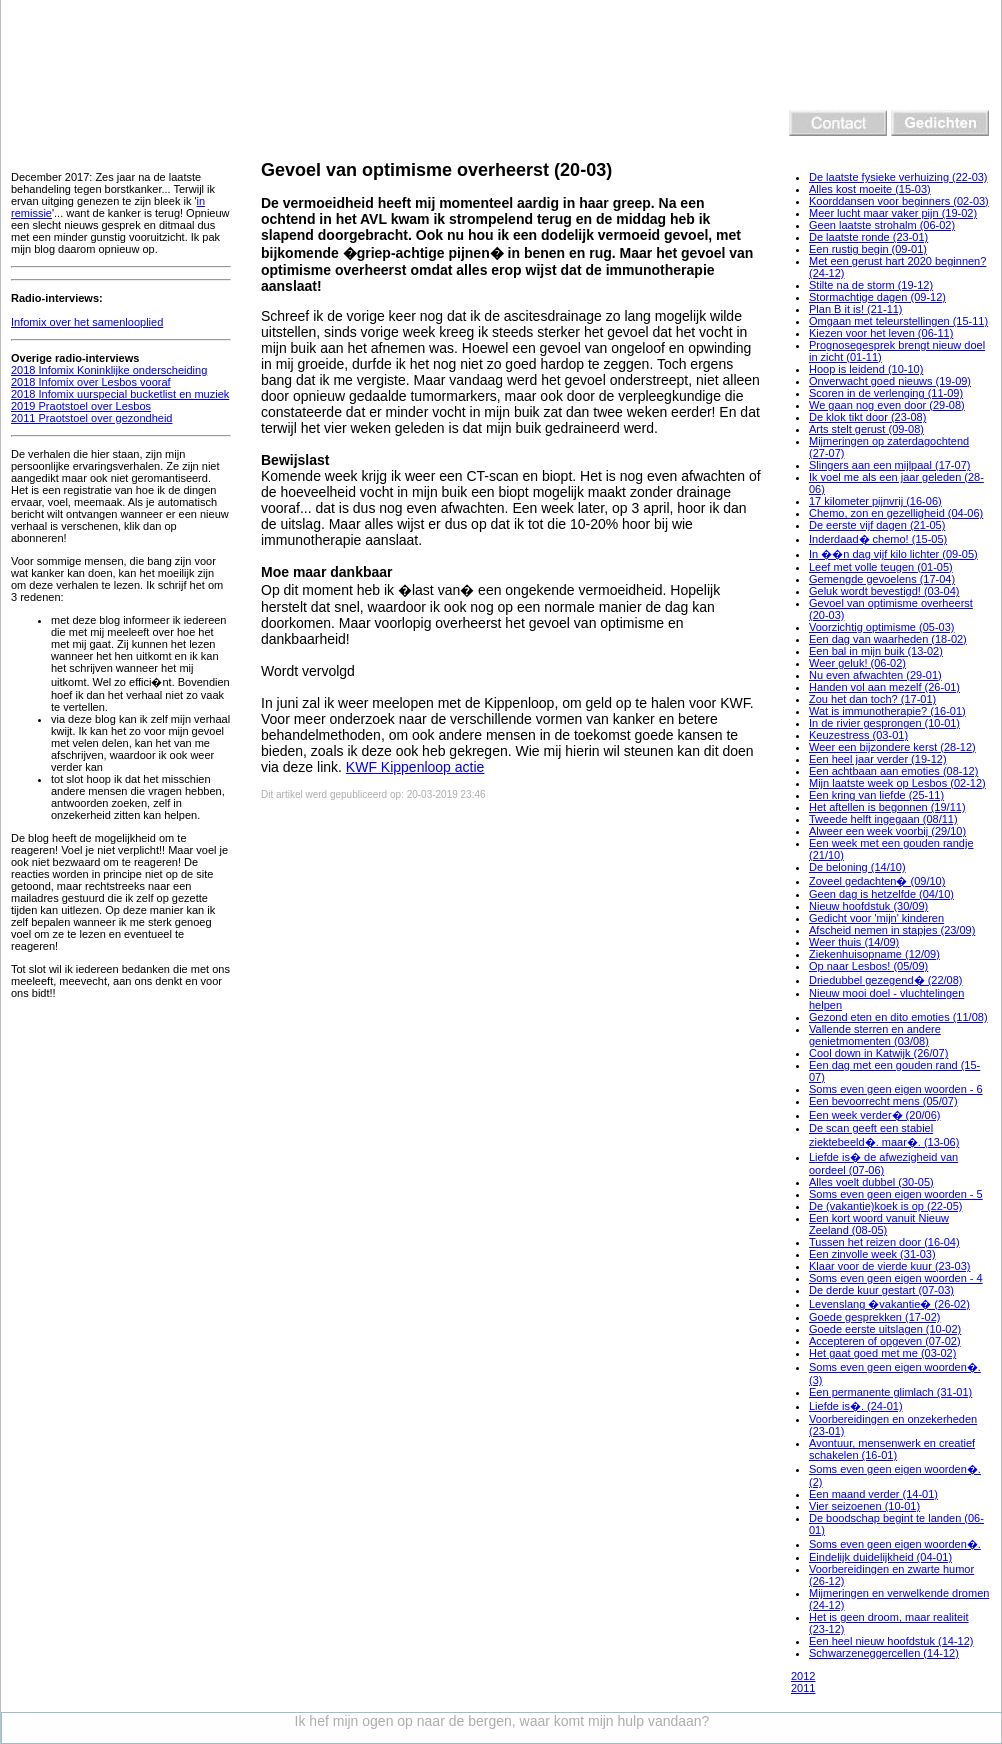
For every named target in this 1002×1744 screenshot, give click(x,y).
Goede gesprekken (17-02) (874, 1317)
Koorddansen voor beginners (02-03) (899, 201)
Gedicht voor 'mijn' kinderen (876, 918)
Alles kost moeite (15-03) (870, 189)
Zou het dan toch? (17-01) (872, 699)
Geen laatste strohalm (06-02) (882, 225)
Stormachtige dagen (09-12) (877, 297)
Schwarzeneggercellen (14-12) (884, 1653)
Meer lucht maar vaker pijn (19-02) (893, 213)
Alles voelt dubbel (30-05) (871, 1182)
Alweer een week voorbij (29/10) (887, 831)
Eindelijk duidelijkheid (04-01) (880, 1557)
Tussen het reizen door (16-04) (884, 1242)
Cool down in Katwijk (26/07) (878, 1053)
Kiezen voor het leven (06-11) (881, 333)
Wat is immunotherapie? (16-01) (887, 711)
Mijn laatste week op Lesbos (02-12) (897, 783)
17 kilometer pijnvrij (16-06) (875, 501)
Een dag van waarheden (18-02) (888, 639)
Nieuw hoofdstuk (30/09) (868, 906)
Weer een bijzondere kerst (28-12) (892, 747)
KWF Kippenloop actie (415, 767)
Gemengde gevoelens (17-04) (882, 579)
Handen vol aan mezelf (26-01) (884, 687)
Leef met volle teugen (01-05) (881, 567)
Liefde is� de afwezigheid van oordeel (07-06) (883, 1163)
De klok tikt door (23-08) (867, 417)
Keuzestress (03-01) (858, 735)
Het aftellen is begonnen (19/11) (887, 807)
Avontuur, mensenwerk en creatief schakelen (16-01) (892, 1449)
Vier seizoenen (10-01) (864, 1506)
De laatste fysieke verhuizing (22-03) (898, 177)
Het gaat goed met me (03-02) (882, 1353)
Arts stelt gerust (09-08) (866, 429)
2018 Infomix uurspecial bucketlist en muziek (120, 394)
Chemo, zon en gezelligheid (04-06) (896, 513)
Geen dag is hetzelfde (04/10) (881, 894)
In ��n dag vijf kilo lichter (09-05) (893, 554)
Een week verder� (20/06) (874, 1115)
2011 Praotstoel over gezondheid (91, 418)
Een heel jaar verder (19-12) (878, 759)
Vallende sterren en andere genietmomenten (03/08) (875, 1035)
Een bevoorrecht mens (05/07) (883, 1101)
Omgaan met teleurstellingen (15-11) (898, 321)
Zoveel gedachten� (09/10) (877, 881)
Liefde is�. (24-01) (856, 1406)
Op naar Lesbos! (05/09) (868, 966)
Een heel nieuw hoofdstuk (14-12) (891, 1641)
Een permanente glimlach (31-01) (890, 1392)
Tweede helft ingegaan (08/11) (883, 819)
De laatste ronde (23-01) (868, 237)
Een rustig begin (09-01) (868, 249)
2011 (803, 1688)
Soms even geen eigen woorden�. (895, 1544)
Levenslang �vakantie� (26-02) (889, 1304)
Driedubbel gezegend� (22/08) (886, 980)
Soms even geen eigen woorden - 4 (896, 1278)
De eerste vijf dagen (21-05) (877, 525)
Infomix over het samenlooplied (87, 322)
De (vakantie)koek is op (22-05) (885, 1206)
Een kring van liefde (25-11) (876, 795)
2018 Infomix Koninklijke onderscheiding (109, 370)
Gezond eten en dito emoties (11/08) (898, 1017)
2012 (803, 1676)
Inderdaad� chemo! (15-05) (878, 539)
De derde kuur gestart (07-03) (881, 1290)
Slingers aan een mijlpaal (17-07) (889, 465)
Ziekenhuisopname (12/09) (874, 954)
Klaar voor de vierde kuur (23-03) (889, 1266)
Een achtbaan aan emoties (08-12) (893, 771)
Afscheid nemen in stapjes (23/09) (892, 930)
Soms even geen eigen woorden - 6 (896, 1089)
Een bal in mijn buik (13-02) (876, 651)
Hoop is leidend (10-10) (866, 369)
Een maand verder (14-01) (873, 1494)
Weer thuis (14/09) (854, 942)
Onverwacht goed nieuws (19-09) (890, 381)
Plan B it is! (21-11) (856, 309)
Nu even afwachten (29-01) (875, 675)
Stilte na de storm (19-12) (871, 285)
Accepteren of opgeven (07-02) (885, 1341)
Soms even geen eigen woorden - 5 (896, 1194)
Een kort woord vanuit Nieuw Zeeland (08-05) (879, 1224)
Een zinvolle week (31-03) (872, 1254)
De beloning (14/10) (857, 867)
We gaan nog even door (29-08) (887, 405)
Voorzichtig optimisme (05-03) (882, 627)
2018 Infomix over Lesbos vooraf (91, 382)
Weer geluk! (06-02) (857, 663)
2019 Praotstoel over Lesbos (81, 406)
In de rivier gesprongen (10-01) (884, 723)
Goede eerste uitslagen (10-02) (885, 1329)
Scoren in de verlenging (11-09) (886, 393)
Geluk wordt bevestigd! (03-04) (884, 591)
